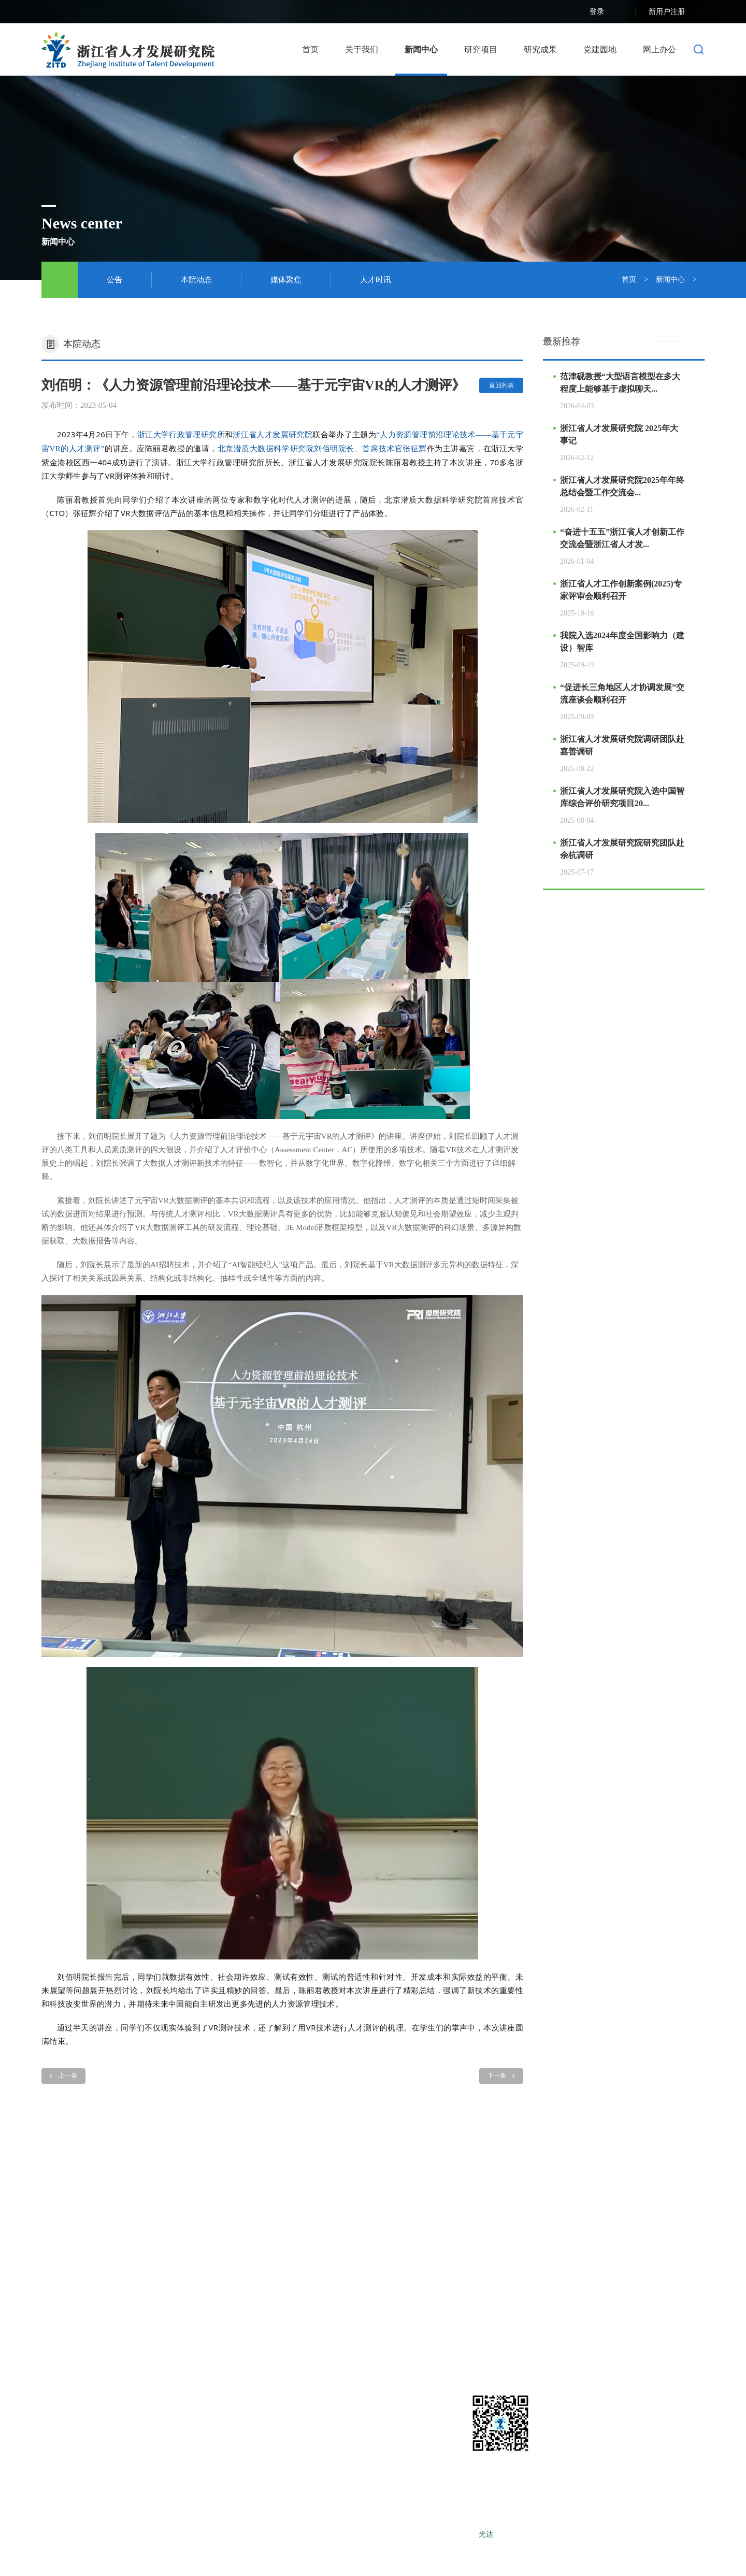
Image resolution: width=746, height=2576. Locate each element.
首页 (310, 49)
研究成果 (540, 49)
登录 (607, 12)
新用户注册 (677, 12)
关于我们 (361, 49)
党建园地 (599, 49)
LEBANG (550, 2534)
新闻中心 (421, 49)
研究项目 (480, 49)
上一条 (63, 2075)
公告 (114, 280)
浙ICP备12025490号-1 (442, 2534)
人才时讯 (375, 280)
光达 (486, 2534)
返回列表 (501, 385)
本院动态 (196, 280)
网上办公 (659, 49)
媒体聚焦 (286, 280)
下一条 (501, 2075)
